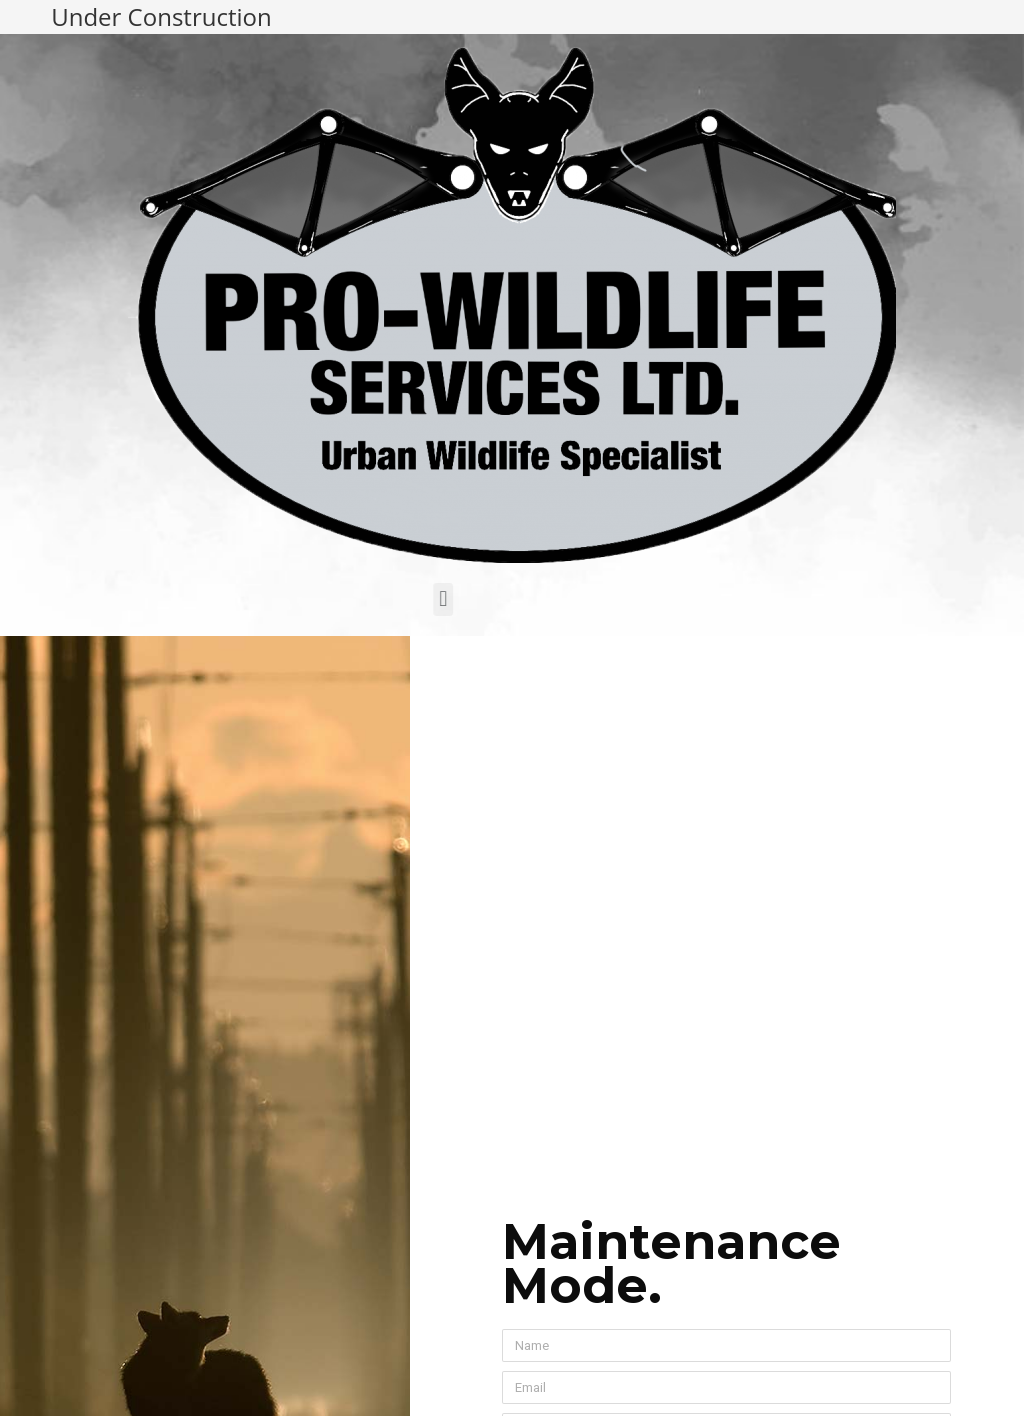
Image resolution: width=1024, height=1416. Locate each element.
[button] (387, 599)
